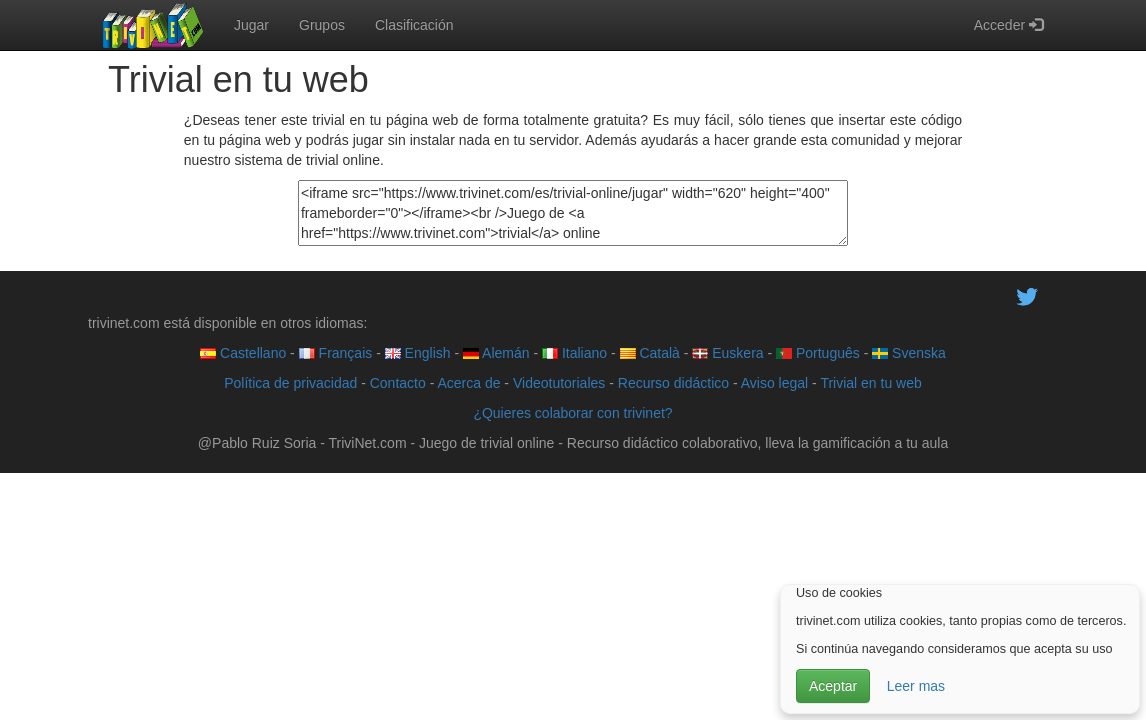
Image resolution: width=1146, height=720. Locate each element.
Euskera (727, 353)
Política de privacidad (290, 383)
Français (336, 353)
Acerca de (468, 383)
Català (650, 353)
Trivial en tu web (870, 383)
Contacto (398, 383)
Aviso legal (774, 383)
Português (818, 353)
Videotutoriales (559, 383)
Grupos (322, 25)
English (418, 353)
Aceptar (833, 686)
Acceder (1008, 25)
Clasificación (414, 25)
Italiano (574, 353)
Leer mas (916, 686)
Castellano (243, 353)
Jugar (251, 25)
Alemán (496, 353)
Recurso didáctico (673, 383)
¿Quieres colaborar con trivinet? (572, 413)
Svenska (909, 353)
